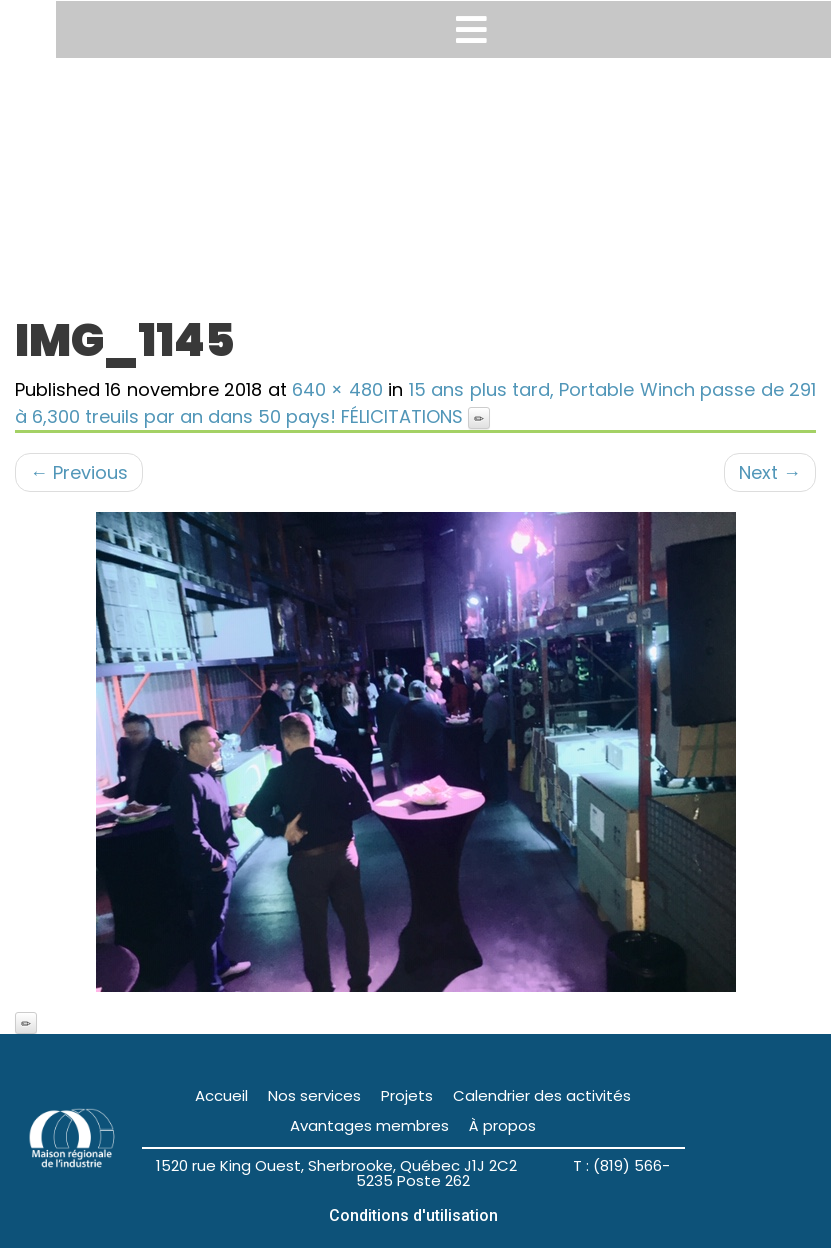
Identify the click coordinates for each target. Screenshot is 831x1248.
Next (770, 472)
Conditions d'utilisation (413, 1215)
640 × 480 (337, 389)
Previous (79, 472)
